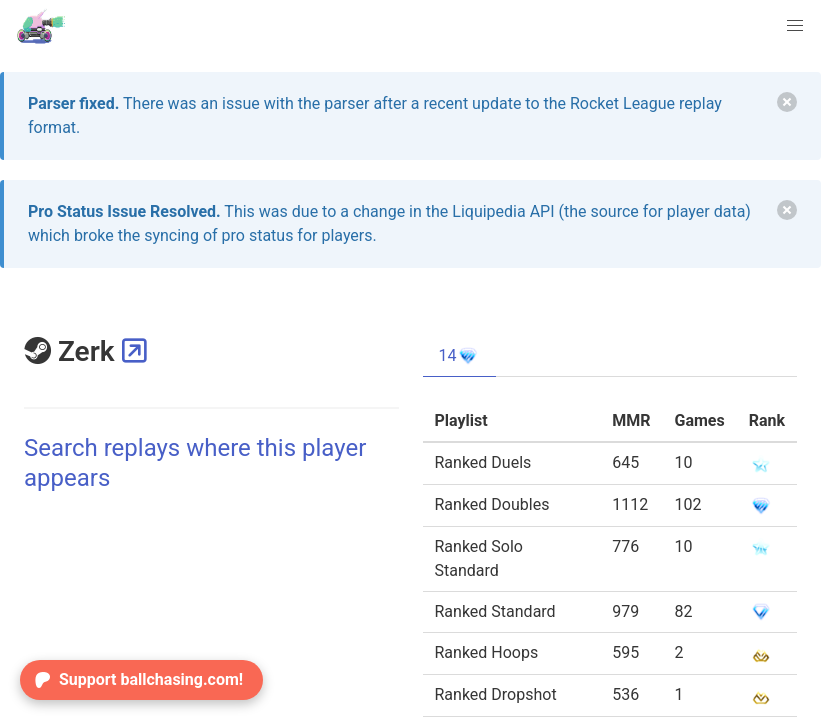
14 (460, 356)
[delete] (787, 102)
